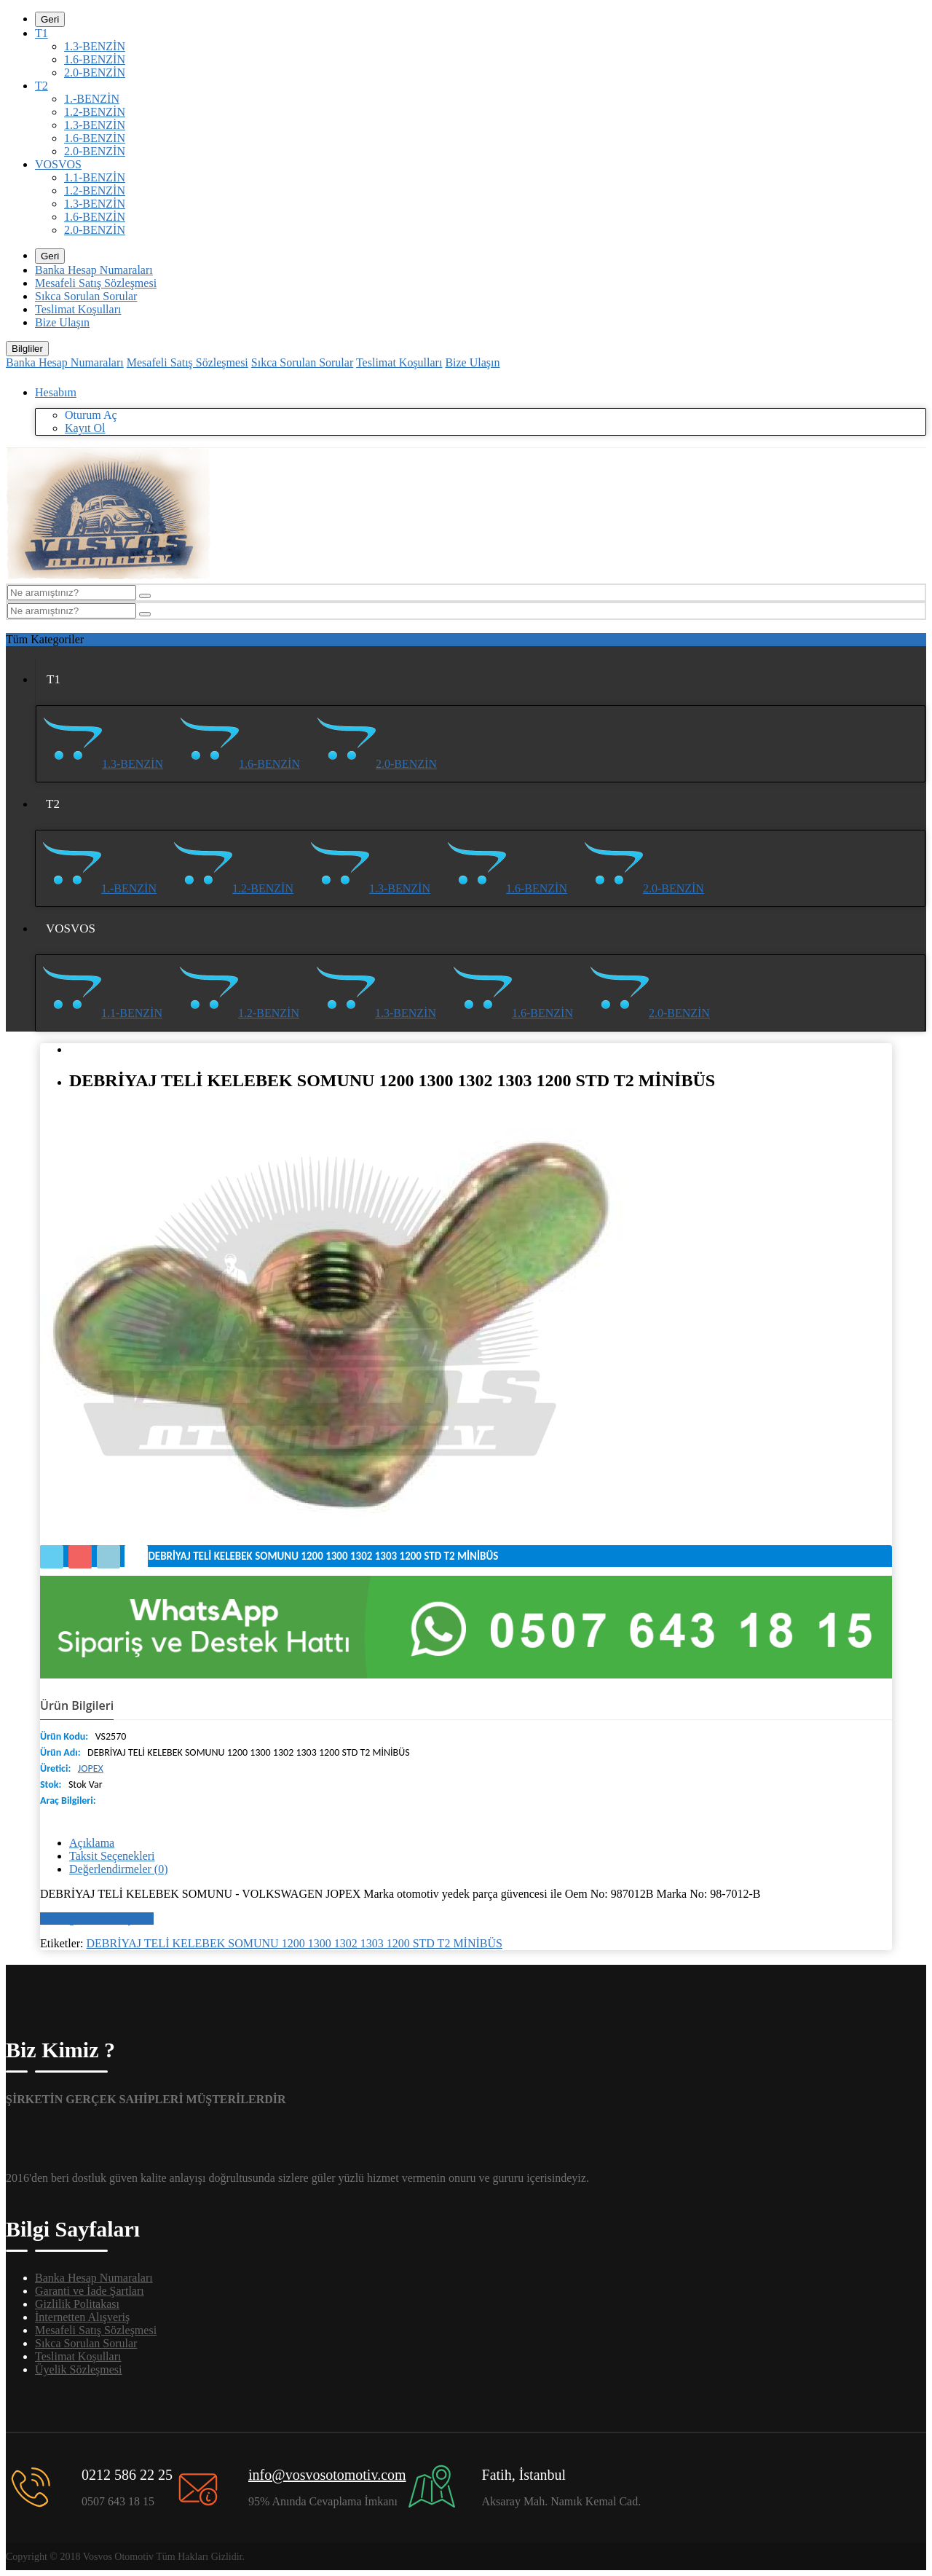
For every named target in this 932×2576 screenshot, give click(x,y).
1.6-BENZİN (94, 59)
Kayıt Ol (85, 428)
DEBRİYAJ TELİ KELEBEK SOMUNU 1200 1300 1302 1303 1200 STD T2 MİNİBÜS (294, 1943)
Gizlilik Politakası (77, 2304)
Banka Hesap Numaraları (94, 270)
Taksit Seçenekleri (112, 1856)
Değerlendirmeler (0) (118, 1869)
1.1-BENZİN (94, 177)
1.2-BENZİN (94, 112)
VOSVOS (58, 164)
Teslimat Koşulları (78, 309)
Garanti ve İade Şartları (89, 2291)
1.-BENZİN (91, 99)
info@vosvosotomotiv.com (327, 2475)
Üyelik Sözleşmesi (78, 2369)
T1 (41, 33)
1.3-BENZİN (94, 46)
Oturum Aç (91, 415)
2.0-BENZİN (94, 72)
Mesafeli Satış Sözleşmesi (96, 283)
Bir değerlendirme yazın (97, 1918)
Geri (50, 19)
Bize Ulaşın (62, 322)
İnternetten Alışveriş (82, 2317)
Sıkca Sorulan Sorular (86, 296)
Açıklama (91, 1843)
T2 (41, 85)
